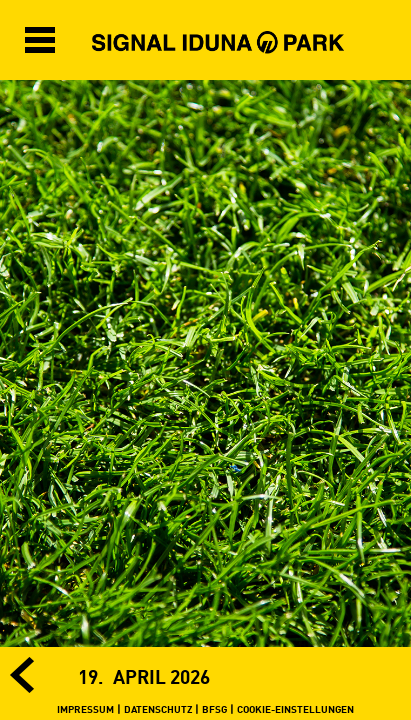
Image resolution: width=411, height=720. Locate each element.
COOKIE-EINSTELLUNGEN (295, 708)
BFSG (214, 708)
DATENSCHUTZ (158, 708)
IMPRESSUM (85, 708)
